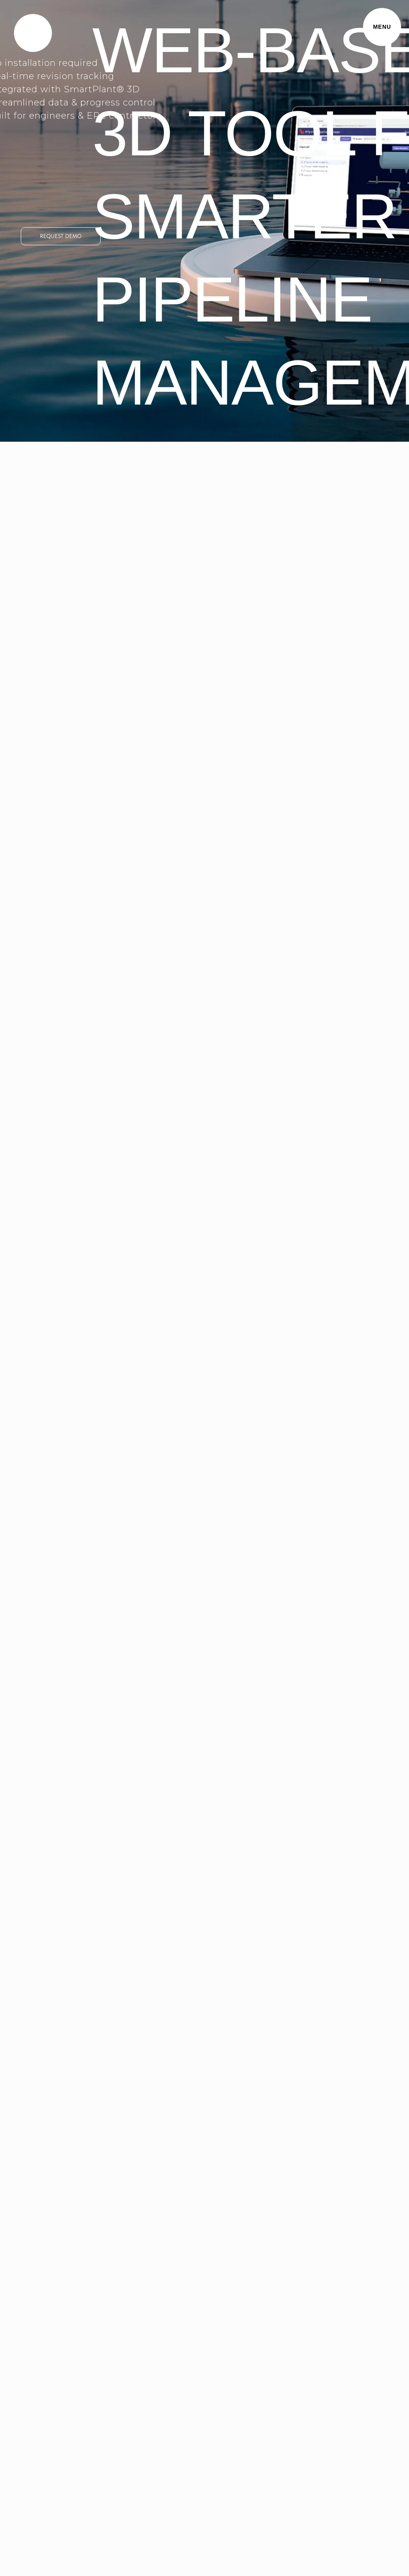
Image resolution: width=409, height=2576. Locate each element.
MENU (382, 27)
